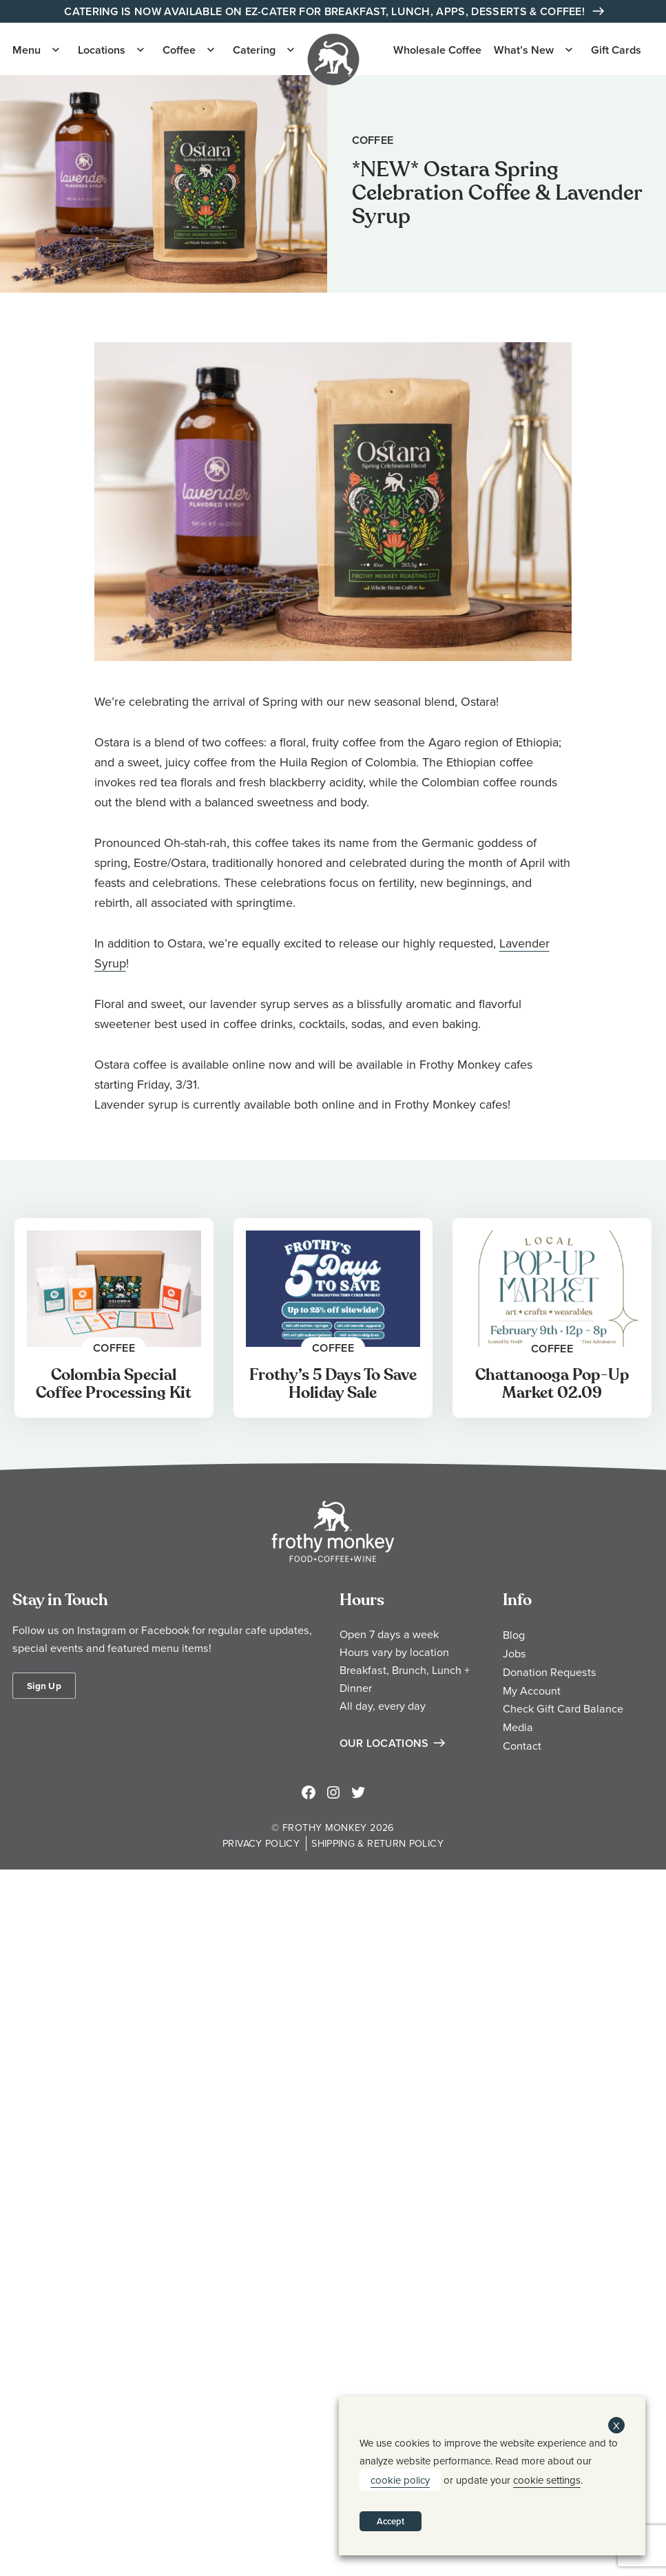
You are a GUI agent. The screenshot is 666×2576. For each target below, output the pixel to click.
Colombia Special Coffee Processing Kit (113, 1384)
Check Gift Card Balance (563, 1708)
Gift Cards (616, 50)
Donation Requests (549, 1671)
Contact (522, 1745)
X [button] (616, 2425)
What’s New (524, 50)
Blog (514, 1634)
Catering (254, 50)
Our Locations (384, 1743)
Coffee (179, 50)
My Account (532, 1690)
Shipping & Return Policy (377, 1843)
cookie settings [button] (547, 2480)
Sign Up (44, 1686)
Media (518, 1727)
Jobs (514, 1653)
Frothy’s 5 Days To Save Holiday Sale (333, 1384)
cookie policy (400, 2480)
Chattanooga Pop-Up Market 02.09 (552, 1384)
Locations (101, 50)
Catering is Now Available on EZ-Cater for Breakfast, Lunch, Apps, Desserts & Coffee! (325, 11)
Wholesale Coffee (437, 50)
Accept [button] (390, 2521)
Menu (26, 50)
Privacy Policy (261, 1843)
